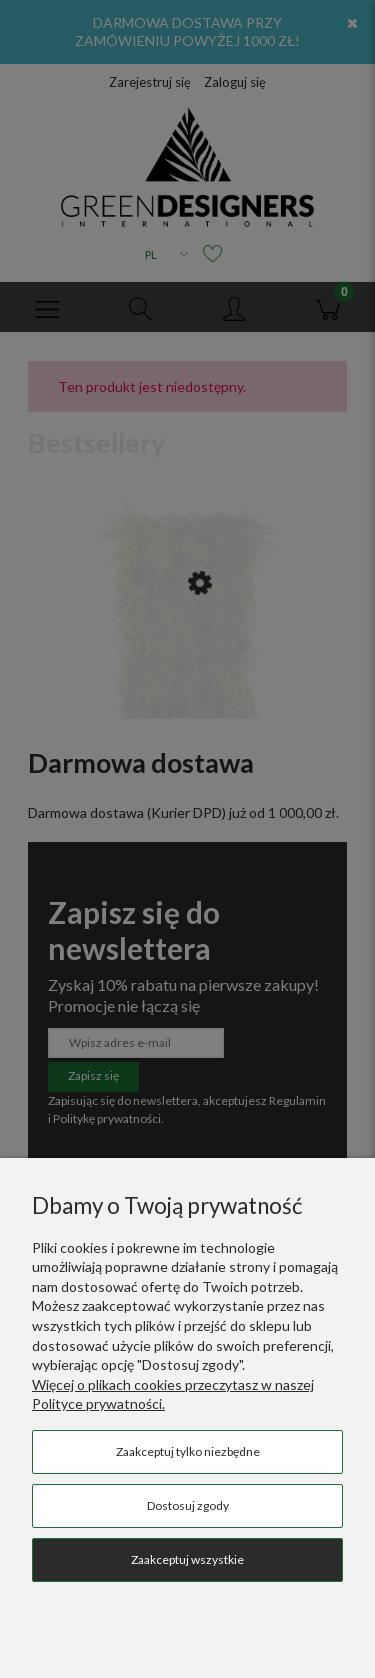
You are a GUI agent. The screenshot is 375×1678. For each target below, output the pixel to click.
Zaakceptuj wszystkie (187, 1559)
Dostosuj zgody (188, 1505)
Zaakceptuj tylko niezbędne (188, 1451)
